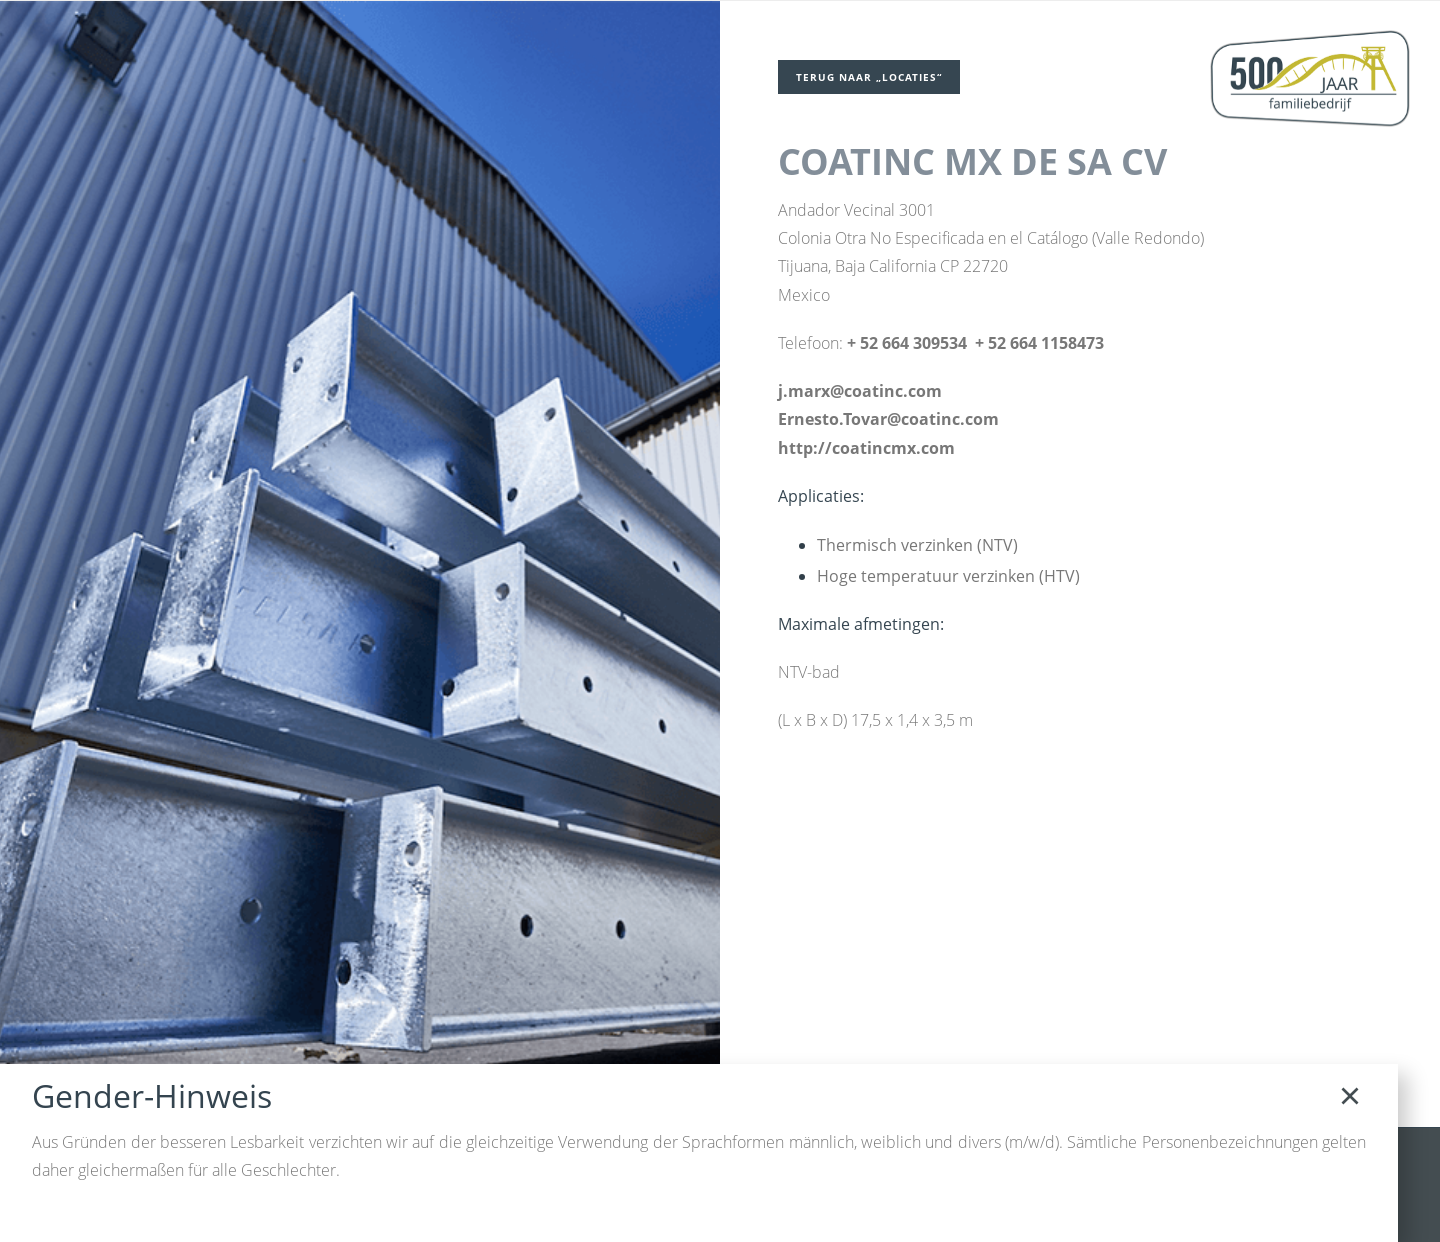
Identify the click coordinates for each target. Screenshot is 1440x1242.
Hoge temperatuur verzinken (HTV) (949, 578)
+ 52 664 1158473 (1039, 344)
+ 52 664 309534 (907, 344)
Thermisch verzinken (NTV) (918, 546)
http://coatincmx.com (866, 449)
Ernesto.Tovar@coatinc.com (888, 420)
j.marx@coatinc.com (860, 392)
